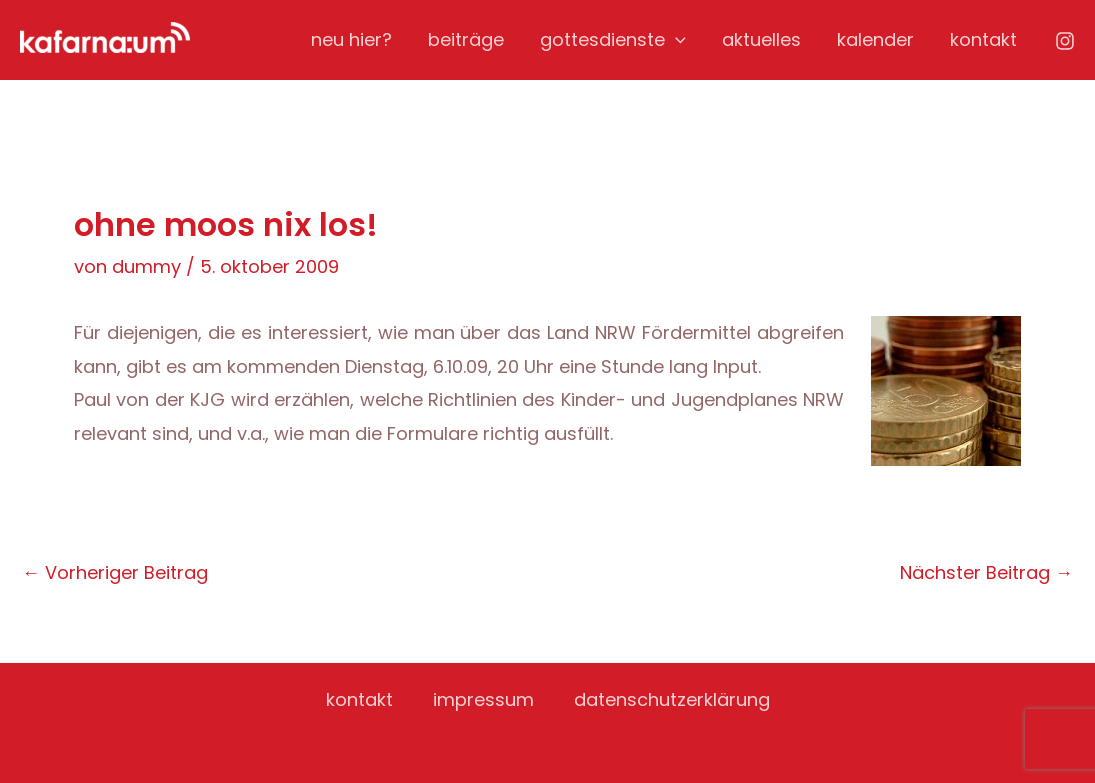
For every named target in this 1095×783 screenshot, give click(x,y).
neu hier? (351, 39)
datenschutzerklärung (672, 699)
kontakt (983, 39)
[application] (675, 40)
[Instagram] (1065, 41)
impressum (483, 699)
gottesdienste (613, 40)
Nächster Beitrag (986, 573)
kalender (875, 39)
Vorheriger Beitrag (115, 573)
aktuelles (761, 39)
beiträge (466, 39)
